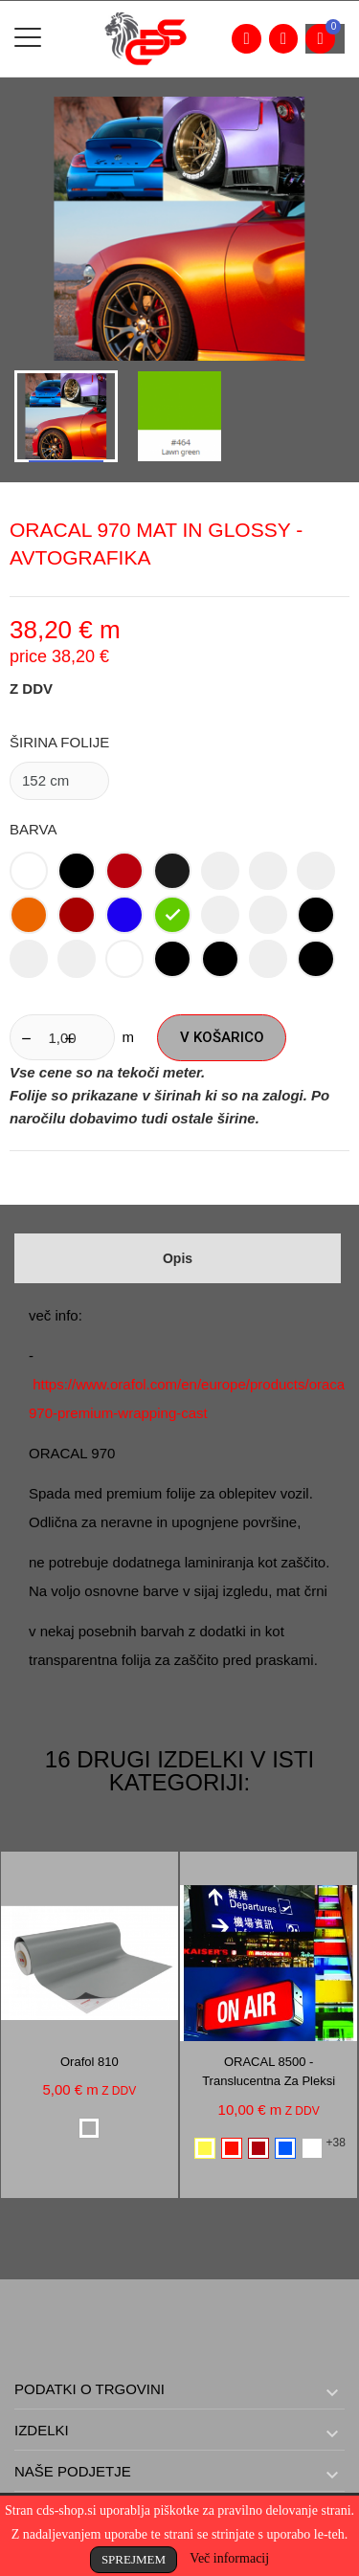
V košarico (222, 1037)
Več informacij (229, 2558)
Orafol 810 (89, 2061)
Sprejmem (133, 2559)
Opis (177, 1258)
